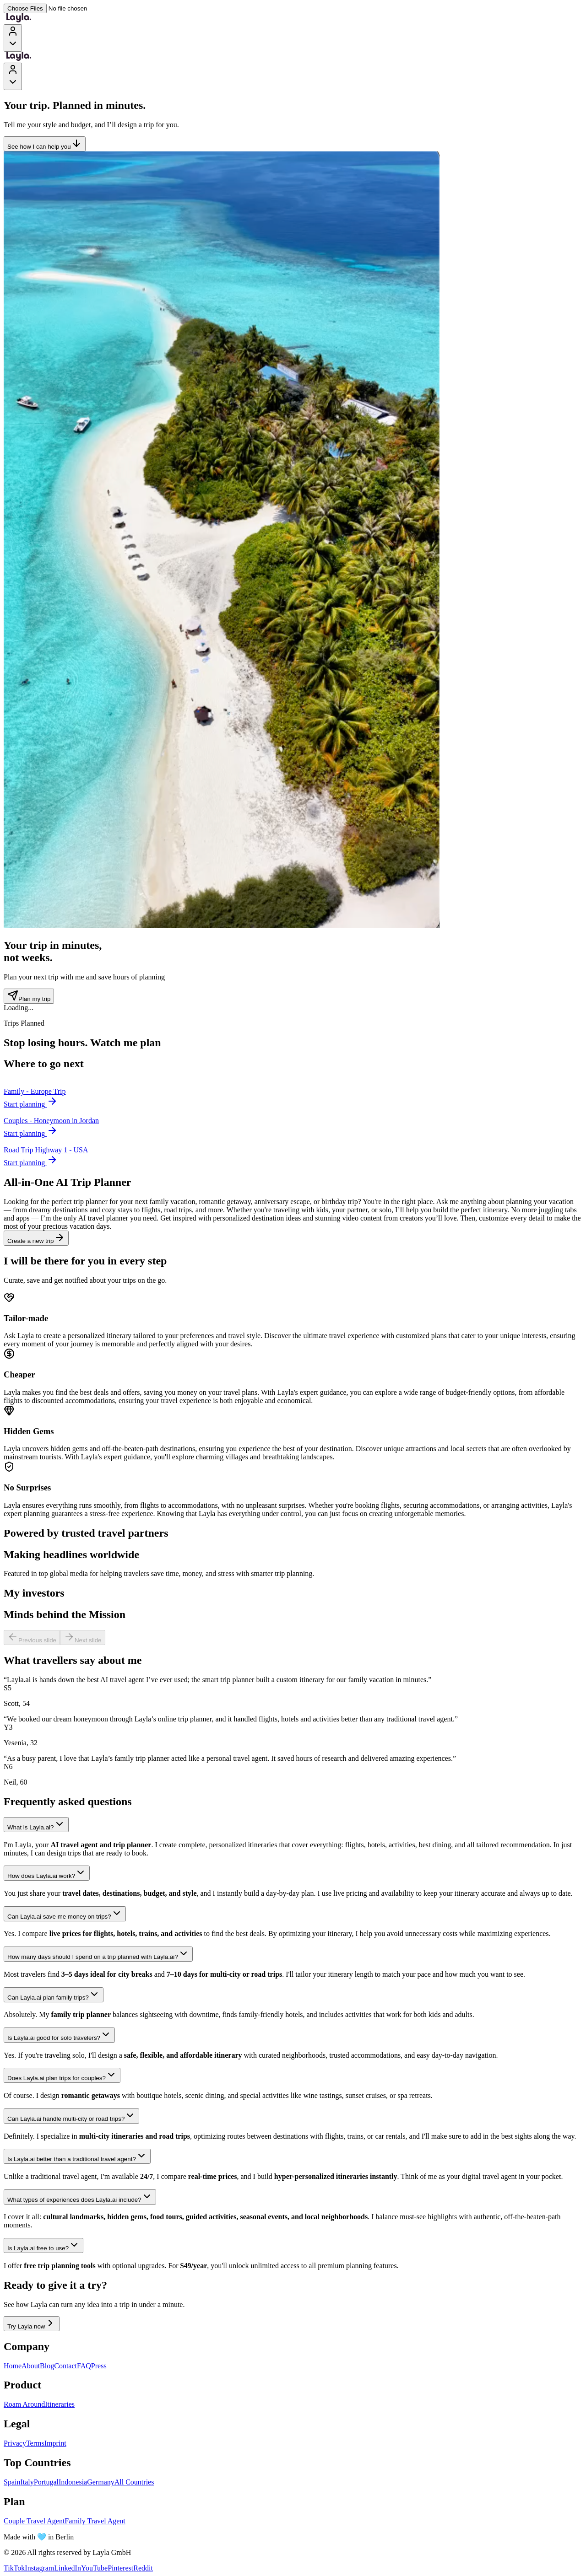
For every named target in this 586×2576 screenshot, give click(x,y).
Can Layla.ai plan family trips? (53, 1995)
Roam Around (24, 2404)
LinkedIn (67, 2568)
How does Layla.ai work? (46, 1873)
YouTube (94, 2568)
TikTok (14, 2568)
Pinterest (120, 2568)
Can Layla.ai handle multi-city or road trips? (71, 2116)
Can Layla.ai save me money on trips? (64, 1914)
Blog (47, 2366)
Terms (35, 2443)
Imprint (55, 2443)
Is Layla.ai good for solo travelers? (59, 2035)
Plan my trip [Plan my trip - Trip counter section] (28, 996)
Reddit (143, 2568)
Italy (26, 2482)
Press (99, 2366)
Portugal (46, 2482)
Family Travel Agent (95, 2521)
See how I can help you (44, 144)
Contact (65, 2366)
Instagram (39, 2568)
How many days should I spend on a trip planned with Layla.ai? (98, 1954)
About (31, 2366)
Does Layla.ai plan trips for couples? (62, 2075)
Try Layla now (31, 2324)
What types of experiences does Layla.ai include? (79, 2197)
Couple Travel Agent (34, 2521)
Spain (12, 2482)
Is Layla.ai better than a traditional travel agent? (77, 2156)
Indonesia (73, 2482)
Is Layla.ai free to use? (43, 2245)
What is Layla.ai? (36, 1824)
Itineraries (60, 2404)
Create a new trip (36, 1238)
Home (13, 2366)
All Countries (134, 2482)
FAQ (84, 2366)
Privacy (15, 2443)
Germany (100, 2482)
